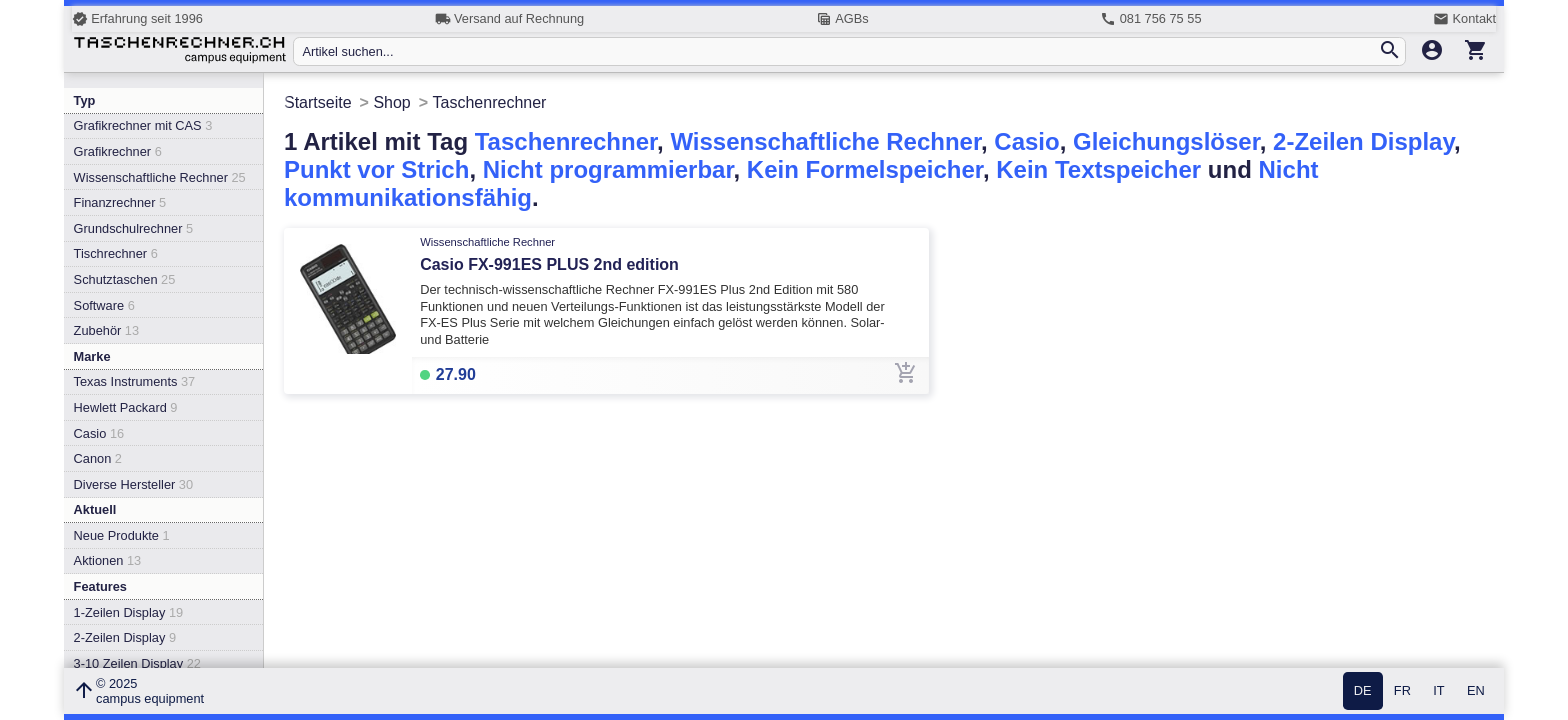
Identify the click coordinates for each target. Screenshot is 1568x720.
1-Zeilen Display (129, 612)
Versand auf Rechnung (509, 19)
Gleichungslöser (1166, 141)
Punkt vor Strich (376, 169)
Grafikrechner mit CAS (143, 125)
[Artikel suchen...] (839, 51)
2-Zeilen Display (125, 637)
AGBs (842, 19)
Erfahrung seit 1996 (137, 19)
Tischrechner (116, 253)
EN (1476, 691)
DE (1363, 691)
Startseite (318, 102)
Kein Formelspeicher (865, 169)
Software (104, 305)
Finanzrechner (120, 202)
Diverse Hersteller (133, 484)
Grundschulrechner (134, 228)
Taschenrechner (566, 141)
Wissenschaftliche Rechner (160, 177)
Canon (98, 458)
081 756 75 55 (1150, 19)
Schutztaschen (125, 279)
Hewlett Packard (126, 407)
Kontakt (1464, 19)
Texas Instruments (135, 381)
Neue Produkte (122, 535)
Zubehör (106, 330)
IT (1438, 691)
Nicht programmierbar (608, 169)
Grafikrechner (118, 151)
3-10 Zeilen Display (137, 663)
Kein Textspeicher (1098, 169)
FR (1402, 691)
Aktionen (108, 560)
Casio (99, 433)
